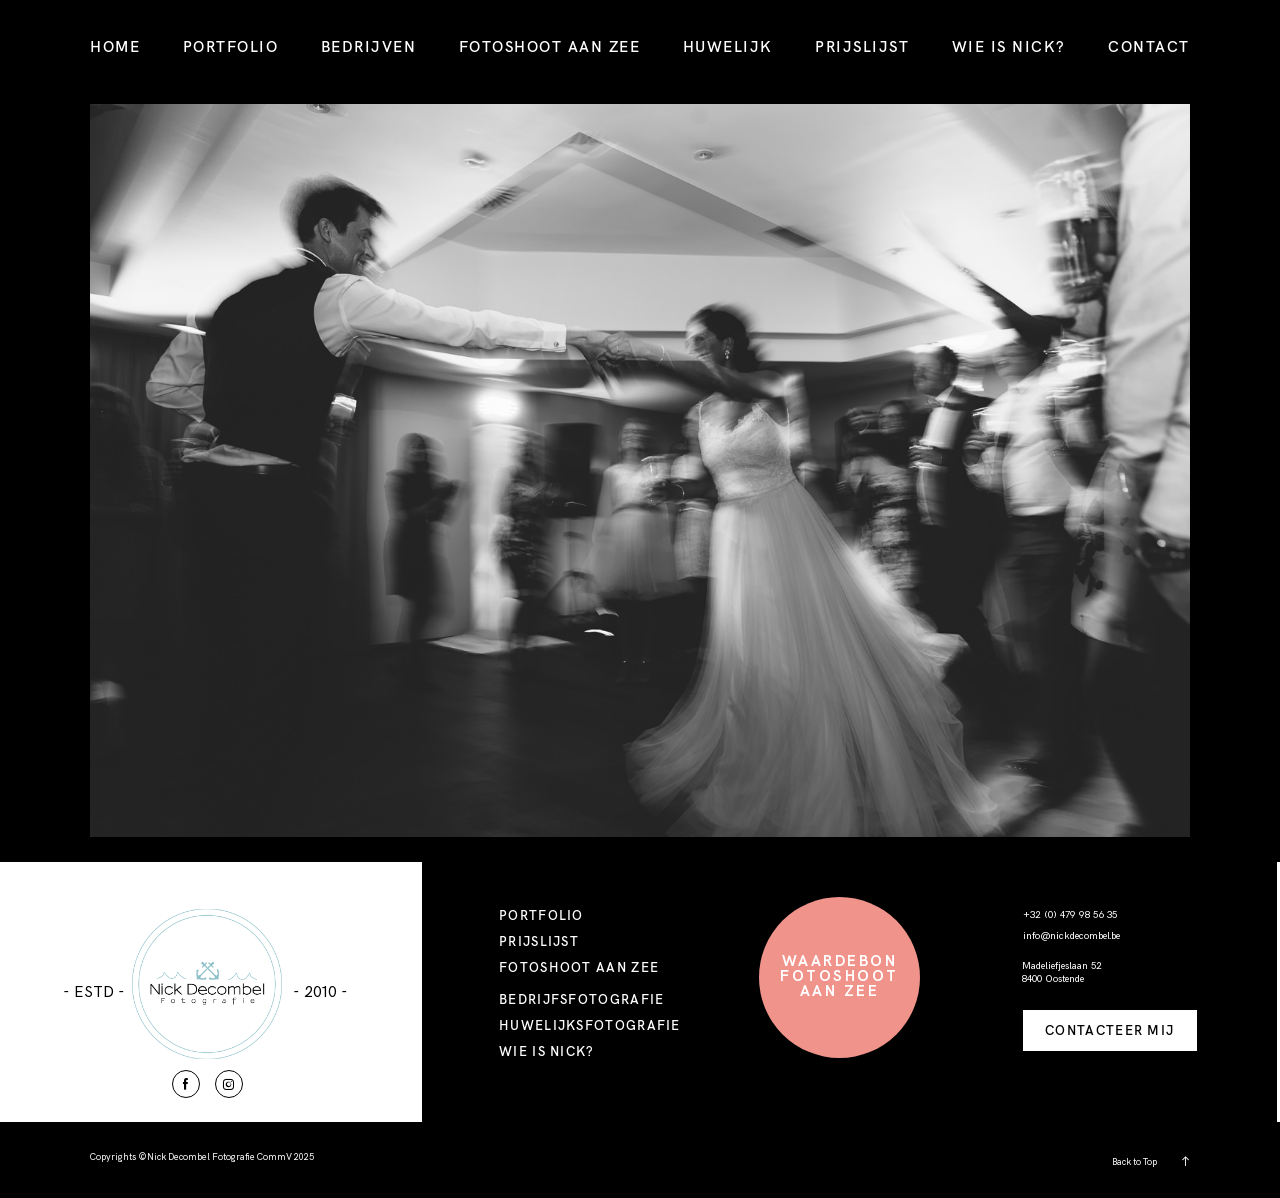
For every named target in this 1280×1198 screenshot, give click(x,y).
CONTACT (1149, 46)
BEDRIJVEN (369, 46)
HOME (115, 46)
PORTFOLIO (231, 46)
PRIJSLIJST (862, 46)
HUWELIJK (728, 46)
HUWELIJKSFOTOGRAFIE (590, 1025)
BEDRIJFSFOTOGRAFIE (581, 999)
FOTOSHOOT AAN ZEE (550, 46)
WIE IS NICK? (1009, 46)
